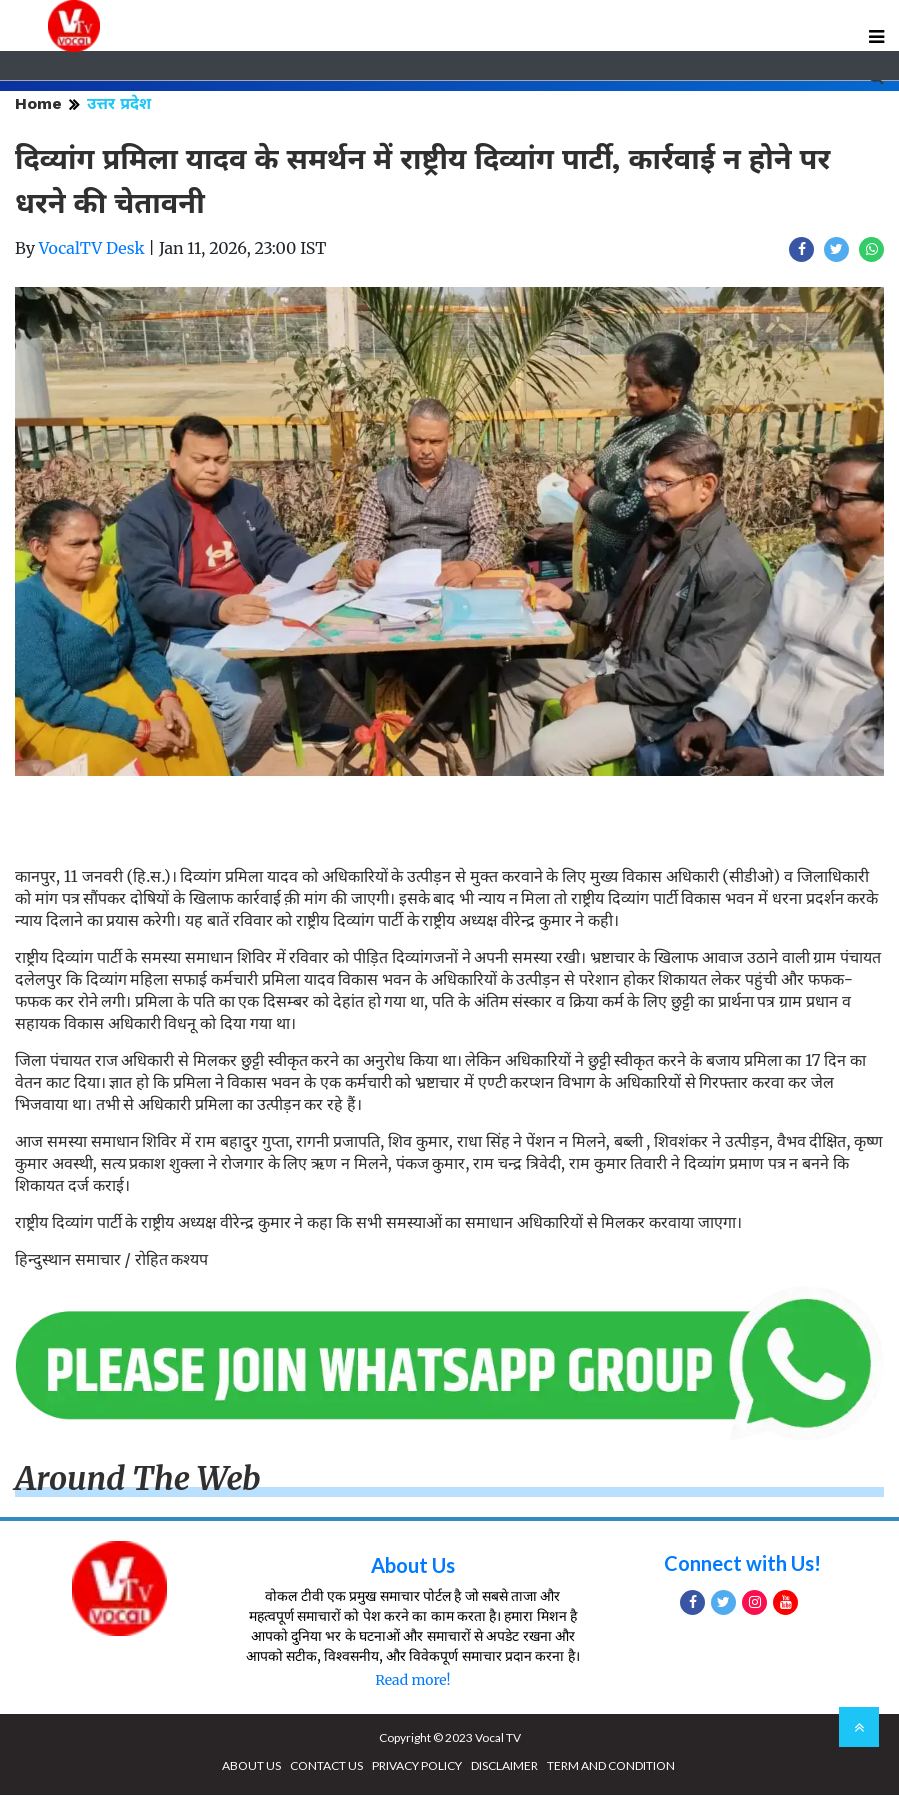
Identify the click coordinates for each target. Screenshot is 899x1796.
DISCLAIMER (504, 1766)
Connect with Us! (742, 1564)
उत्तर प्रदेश (119, 104)
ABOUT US (251, 1766)
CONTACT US (326, 1766)
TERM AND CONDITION (611, 1766)
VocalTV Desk (92, 249)
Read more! (412, 1681)
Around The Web (138, 1480)
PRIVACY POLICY (417, 1766)
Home (38, 104)
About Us (413, 1566)
